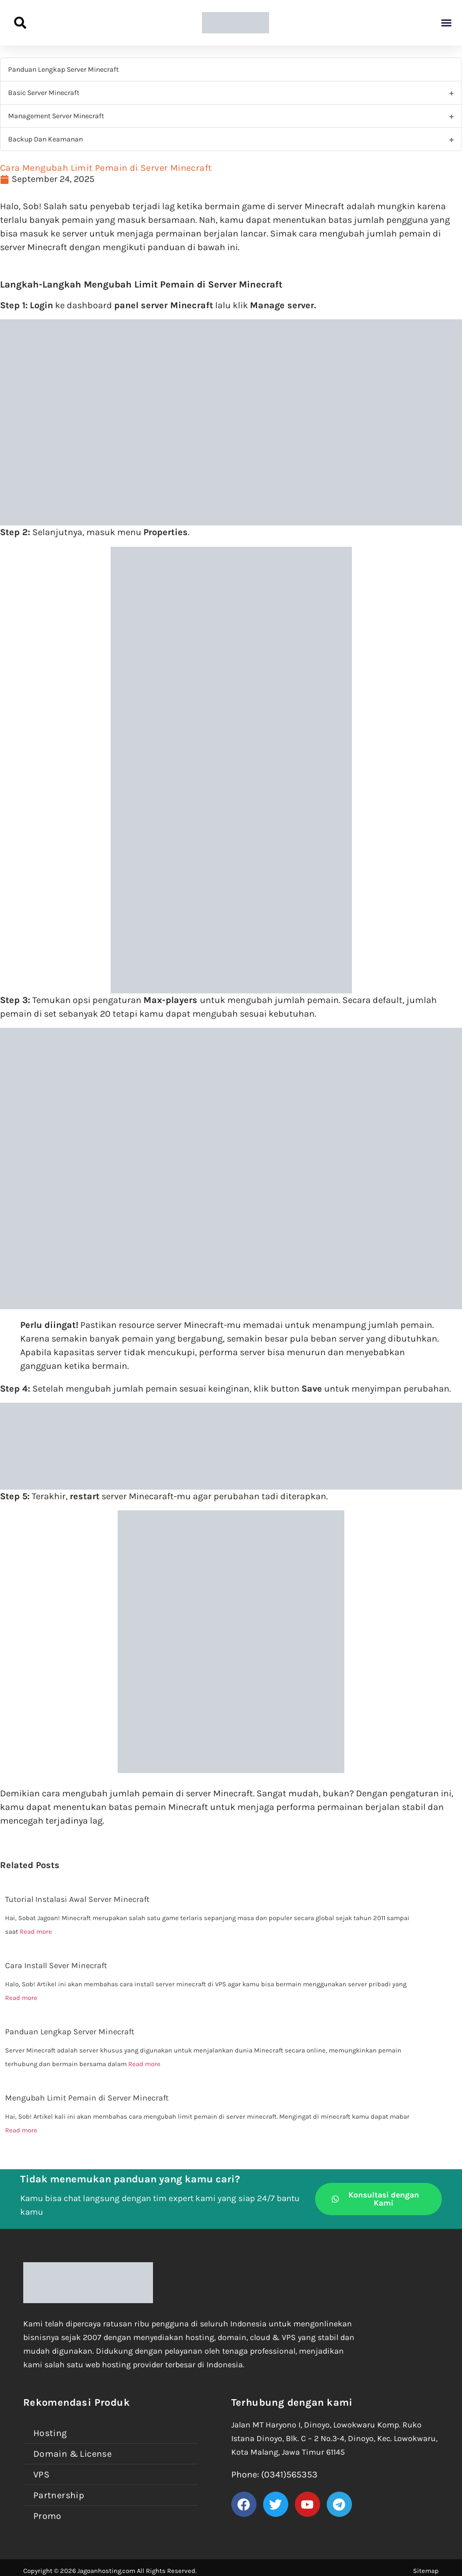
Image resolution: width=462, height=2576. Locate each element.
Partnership (58, 2495)
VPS (41, 2474)
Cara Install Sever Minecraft (56, 1965)
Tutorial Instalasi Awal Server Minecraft (77, 1899)
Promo (47, 2515)
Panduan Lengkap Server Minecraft (63, 69)
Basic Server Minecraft (43, 92)
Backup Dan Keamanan (45, 139)
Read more (36, 1931)
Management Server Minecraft (56, 116)
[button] (446, 23)
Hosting (50, 2433)
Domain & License (72, 2453)
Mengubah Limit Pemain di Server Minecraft (87, 2098)
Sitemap (426, 2570)
